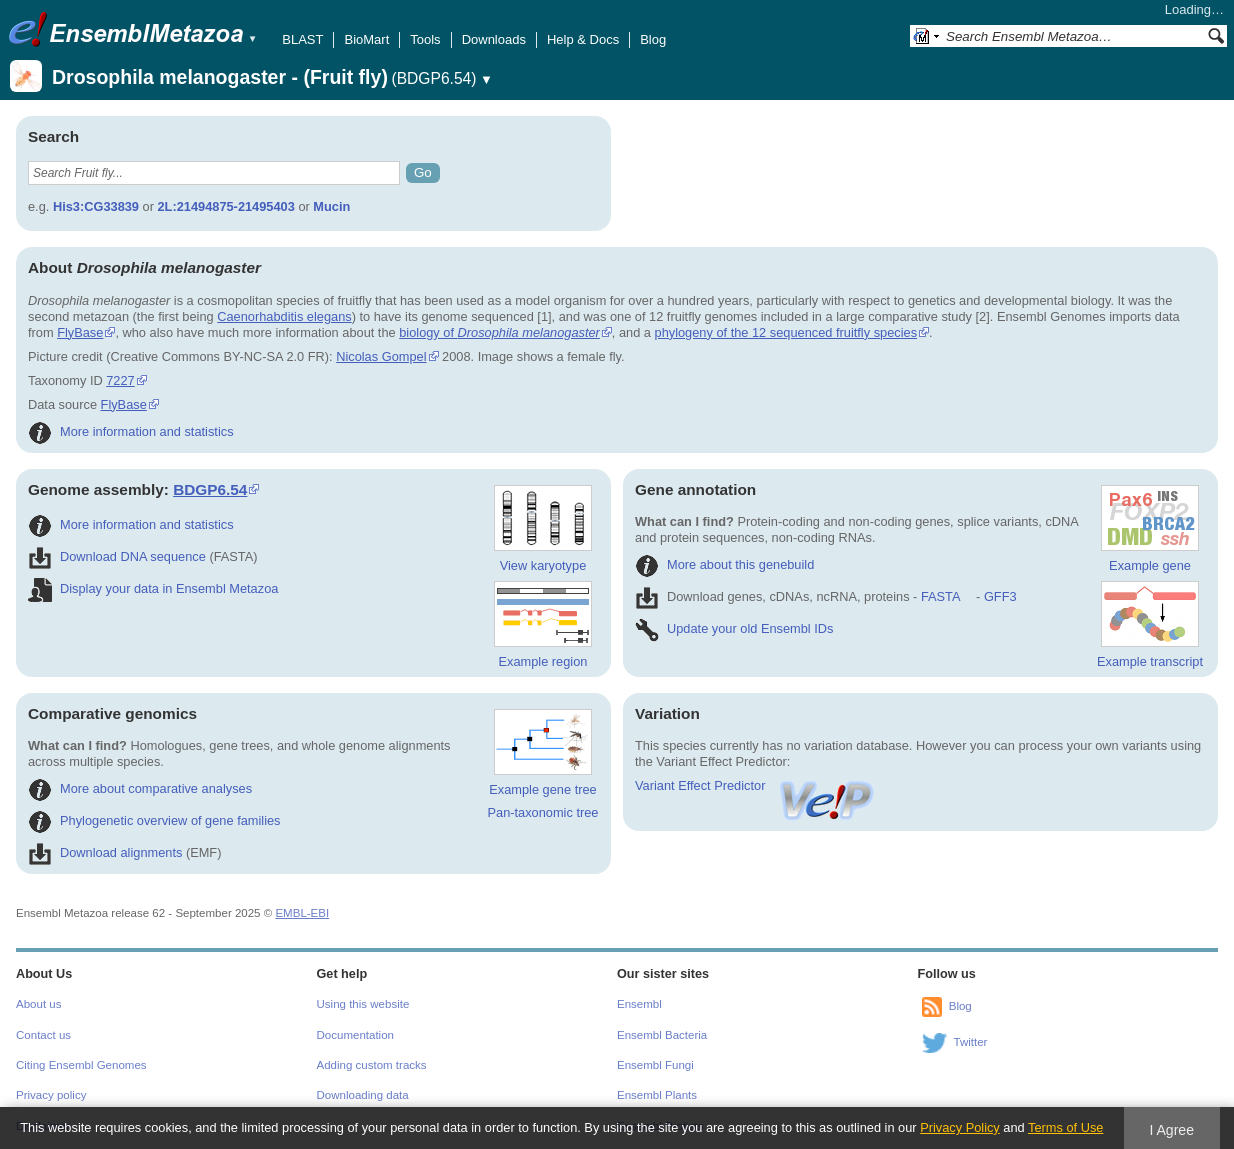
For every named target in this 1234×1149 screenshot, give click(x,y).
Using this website (363, 1004)
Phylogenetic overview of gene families (154, 820)
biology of (499, 332)
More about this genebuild (724, 564)
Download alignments (105, 852)
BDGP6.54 (210, 489)
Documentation (355, 1035)
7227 (120, 380)
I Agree (1171, 1130)
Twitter (971, 1042)
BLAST (302, 39)
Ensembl (639, 1004)
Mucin (331, 206)
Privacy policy (51, 1095)
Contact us (43, 1035)
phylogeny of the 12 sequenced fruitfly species (786, 332)
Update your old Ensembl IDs (734, 628)
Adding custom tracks (372, 1065)
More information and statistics (131, 431)
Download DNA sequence (117, 556)
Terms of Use (1065, 1127)
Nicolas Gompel (381, 356)
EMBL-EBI (302, 913)
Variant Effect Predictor (756, 785)
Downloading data (363, 1095)
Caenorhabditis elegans (284, 316)
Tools (425, 39)
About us (38, 1004)
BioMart (366, 39)
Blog (653, 39)
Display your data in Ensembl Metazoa (153, 588)
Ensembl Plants (657, 1095)
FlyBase (80, 332)
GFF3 (999, 596)
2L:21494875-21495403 (225, 206)
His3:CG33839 (96, 206)
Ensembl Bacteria (662, 1035)
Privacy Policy (960, 1127)
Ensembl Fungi (655, 1065)
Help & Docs (583, 39)
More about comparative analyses (140, 788)
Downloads (494, 39)
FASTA (940, 596)
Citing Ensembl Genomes (81, 1065)
